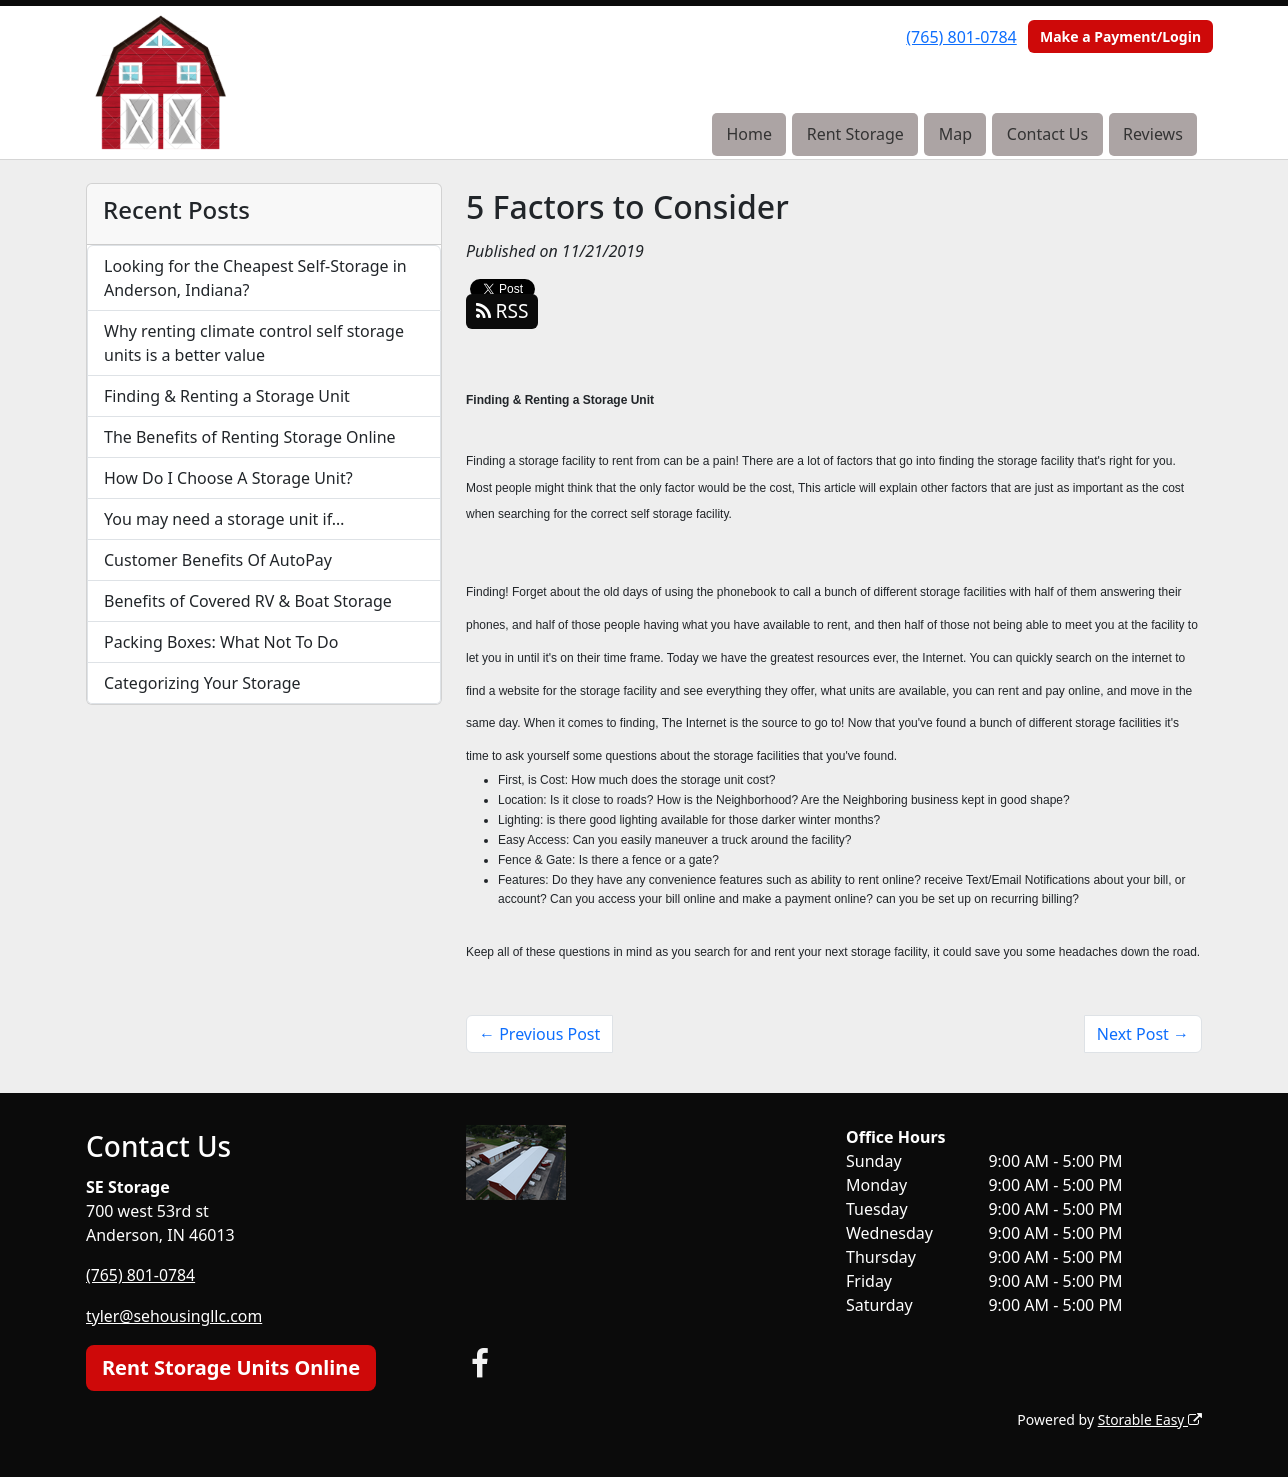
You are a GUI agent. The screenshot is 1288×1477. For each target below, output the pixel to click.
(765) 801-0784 (961, 37)
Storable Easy (1149, 1417)
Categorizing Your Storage (202, 683)
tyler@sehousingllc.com (175, 1315)
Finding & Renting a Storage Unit (227, 396)
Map (955, 134)
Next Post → (1143, 1034)
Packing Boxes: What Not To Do (221, 642)
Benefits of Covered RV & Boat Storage (248, 601)
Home (749, 134)
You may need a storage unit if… (224, 519)
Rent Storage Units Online (231, 1365)
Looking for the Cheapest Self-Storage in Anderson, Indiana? (255, 278)
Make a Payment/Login (1120, 36)
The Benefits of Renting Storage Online (250, 437)
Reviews (1153, 134)
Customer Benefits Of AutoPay (218, 560)
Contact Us (1047, 134)
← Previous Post (539, 1034)
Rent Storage (855, 134)
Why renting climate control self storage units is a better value (254, 343)
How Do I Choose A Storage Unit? (228, 478)
